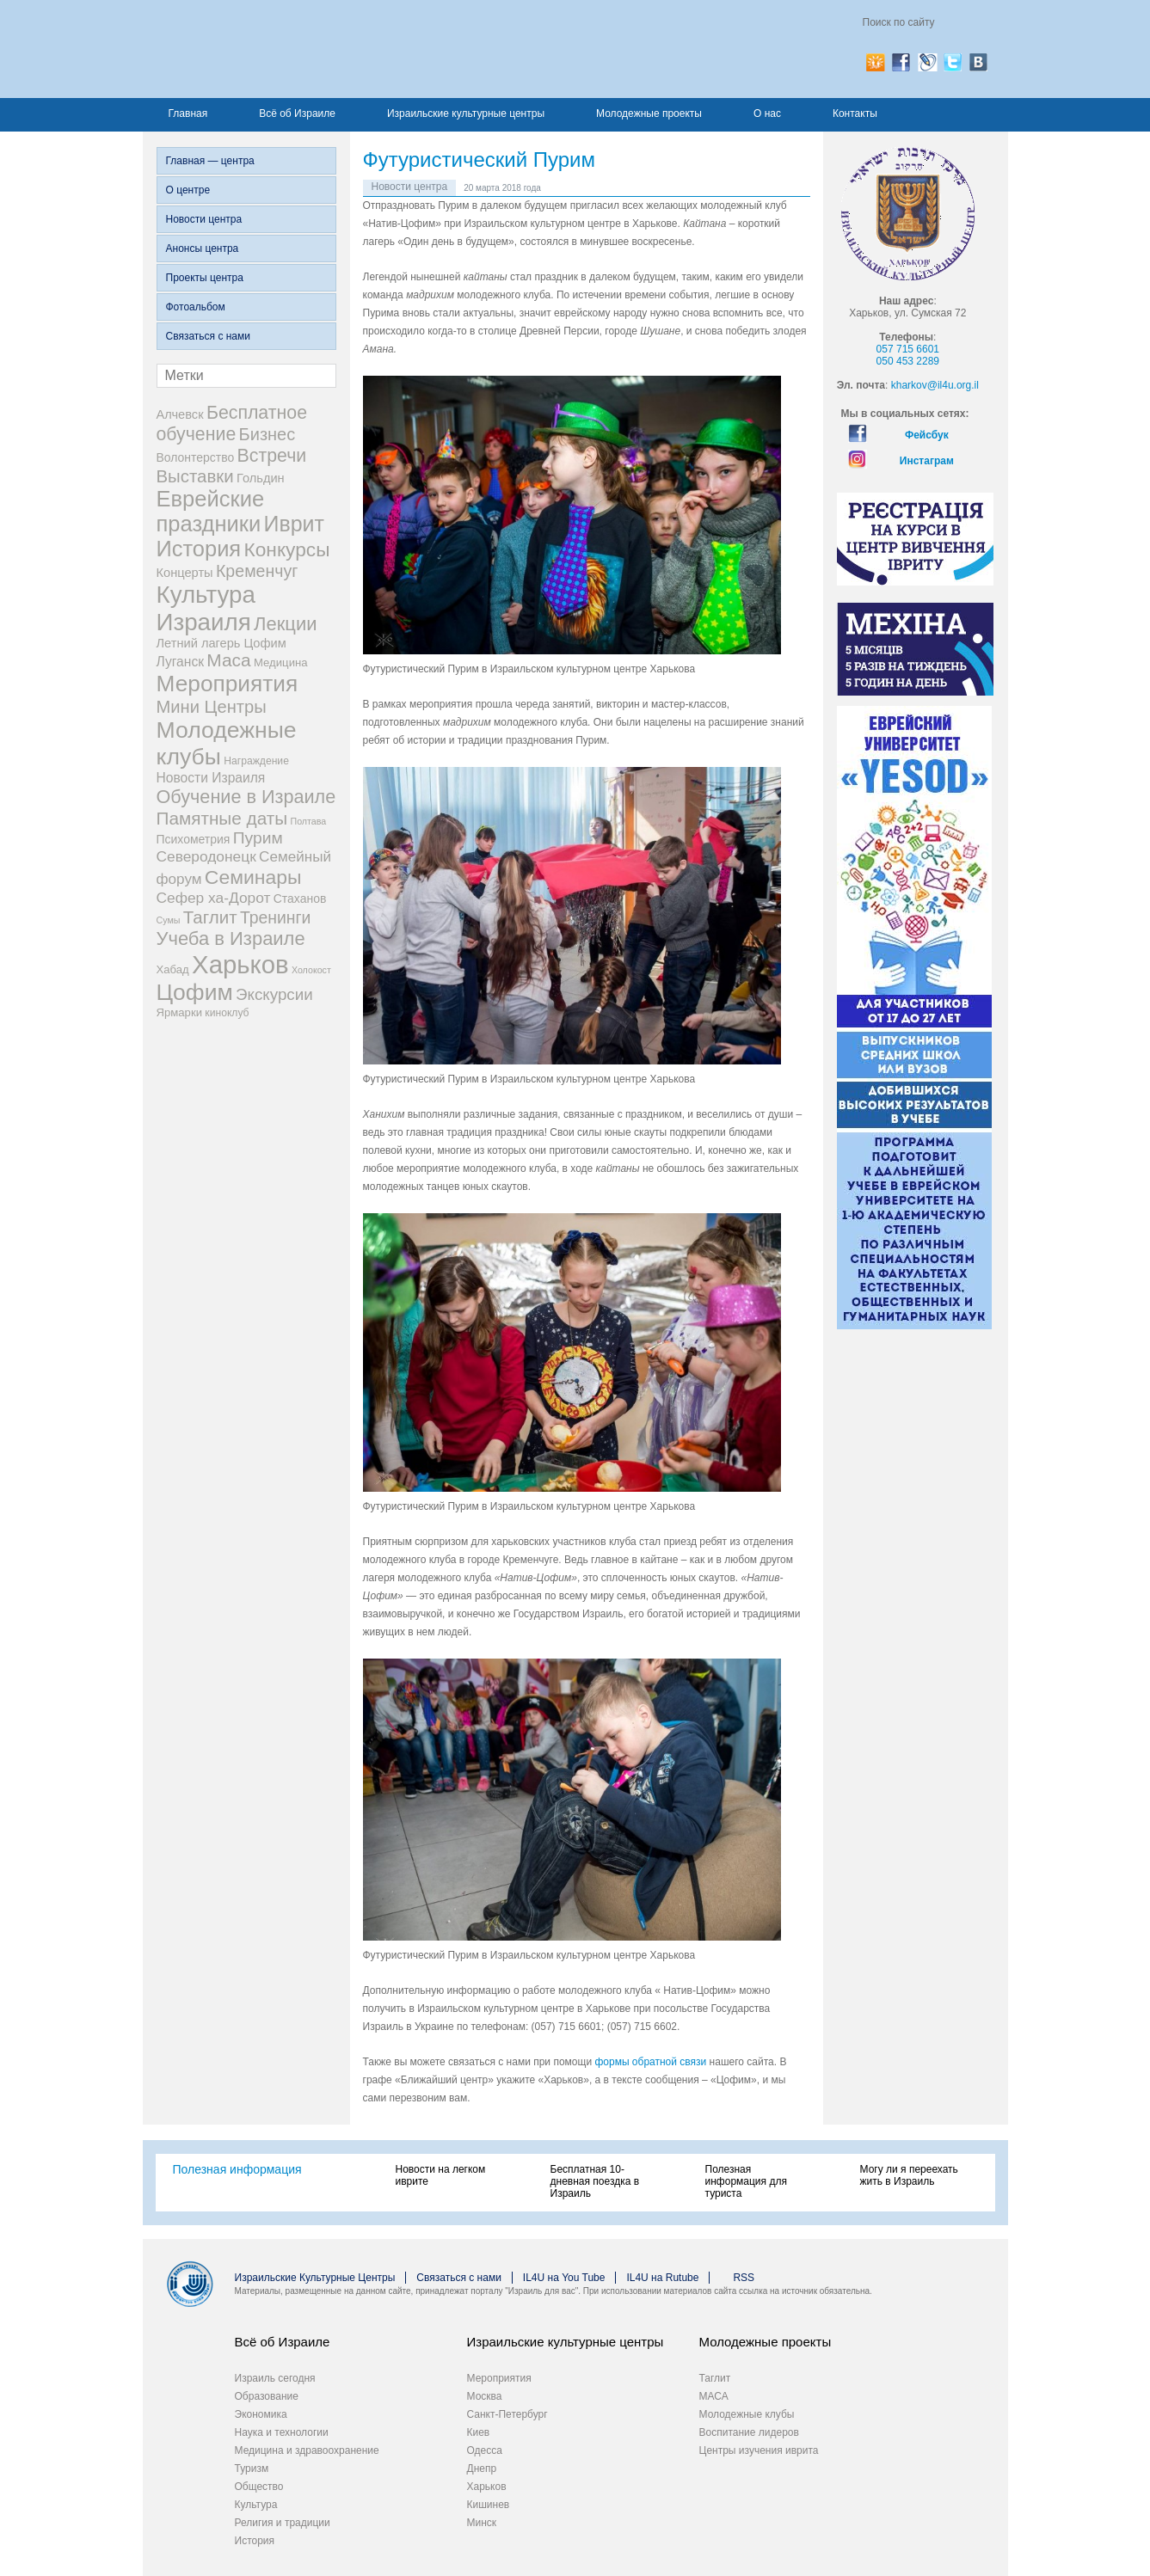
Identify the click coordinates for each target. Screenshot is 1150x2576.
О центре (188, 190)
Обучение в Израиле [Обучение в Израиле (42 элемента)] (246, 796)
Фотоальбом (195, 307)
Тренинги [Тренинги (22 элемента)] (275, 917)
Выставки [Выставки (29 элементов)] (195, 476)
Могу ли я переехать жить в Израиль (909, 2175)
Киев (478, 2432)
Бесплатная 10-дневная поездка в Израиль (595, 2181)
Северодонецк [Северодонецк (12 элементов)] (206, 856)
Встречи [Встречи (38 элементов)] (272, 455)
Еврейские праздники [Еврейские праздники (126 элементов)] (211, 511)
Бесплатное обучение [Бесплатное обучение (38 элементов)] (232, 423)
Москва (484, 2396)
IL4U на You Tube (564, 2278)
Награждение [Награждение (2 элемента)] (256, 761)
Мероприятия (499, 2378)
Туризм (252, 2469)
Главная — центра (210, 161)
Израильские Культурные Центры (315, 2278)
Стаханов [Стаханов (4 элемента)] (300, 898)
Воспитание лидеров (749, 2432)
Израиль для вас (325, 49)
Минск (482, 2523)
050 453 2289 (907, 361)
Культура (256, 2505)
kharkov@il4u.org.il (935, 385)
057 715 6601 (907, 349)
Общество (259, 2487)
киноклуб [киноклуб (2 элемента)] (227, 1013)
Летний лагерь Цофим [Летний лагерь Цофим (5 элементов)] (221, 643)
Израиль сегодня (275, 2378)
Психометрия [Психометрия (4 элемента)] (194, 839)
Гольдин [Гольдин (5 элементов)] (261, 478)
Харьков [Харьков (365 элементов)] (240, 964)
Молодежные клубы (747, 2414)
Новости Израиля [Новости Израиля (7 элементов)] (211, 777)
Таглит (715, 2378)
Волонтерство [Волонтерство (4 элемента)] (196, 457)
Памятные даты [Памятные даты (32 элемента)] (222, 818)
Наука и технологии (282, 2432)
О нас (767, 113)
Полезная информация (237, 2169)
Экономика (261, 2414)
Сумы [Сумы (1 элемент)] (169, 920)
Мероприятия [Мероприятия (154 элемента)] (227, 683)
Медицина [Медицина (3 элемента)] (280, 662)
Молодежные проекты (649, 113)
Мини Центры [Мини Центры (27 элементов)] (212, 706)
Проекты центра (204, 278)
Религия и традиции (282, 2523)
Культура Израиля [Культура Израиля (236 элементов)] (206, 608)
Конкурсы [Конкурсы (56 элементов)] (287, 549)
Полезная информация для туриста (746, 2181)
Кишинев (488, 2505)
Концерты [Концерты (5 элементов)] (185, 573)
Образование (266, 2396)
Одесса (484, 2450)
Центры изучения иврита (759, 2450)
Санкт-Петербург (507, 2414)
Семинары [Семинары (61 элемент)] (253, 877)
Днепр (482, 2469)
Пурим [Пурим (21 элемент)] (258, 838)
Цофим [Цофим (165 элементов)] (195, 992)
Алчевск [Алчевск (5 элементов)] (180, 414)
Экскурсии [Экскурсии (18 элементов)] (274, 994)
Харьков (487, 2487)
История (255, 2541)
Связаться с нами (208, 336)
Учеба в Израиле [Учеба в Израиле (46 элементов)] (231, 938)
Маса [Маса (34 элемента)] (228, 660)
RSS (743, 2278)
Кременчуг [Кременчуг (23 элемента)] (257, 570)
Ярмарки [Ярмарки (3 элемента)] (179, 1012)
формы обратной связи (650, 2062)
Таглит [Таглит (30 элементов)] (210, 917)
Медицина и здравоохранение (307, 2450)
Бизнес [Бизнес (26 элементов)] (267, 434)
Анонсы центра (202, 248)
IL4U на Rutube (662, 2278)
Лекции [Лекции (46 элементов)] (285, 624)
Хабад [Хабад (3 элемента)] (173, 969)
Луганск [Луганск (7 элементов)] (181, 661)
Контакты (855, 113)
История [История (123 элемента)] (199, 549)
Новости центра (204, 219)
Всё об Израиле (297, 113)
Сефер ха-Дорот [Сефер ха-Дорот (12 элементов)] (214, 897)
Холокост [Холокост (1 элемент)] (311, 970)
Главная (188, 113)
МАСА (714, 2396)
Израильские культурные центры (465, 113)
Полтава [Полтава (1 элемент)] (308, 821)
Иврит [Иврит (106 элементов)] (294, 524)
